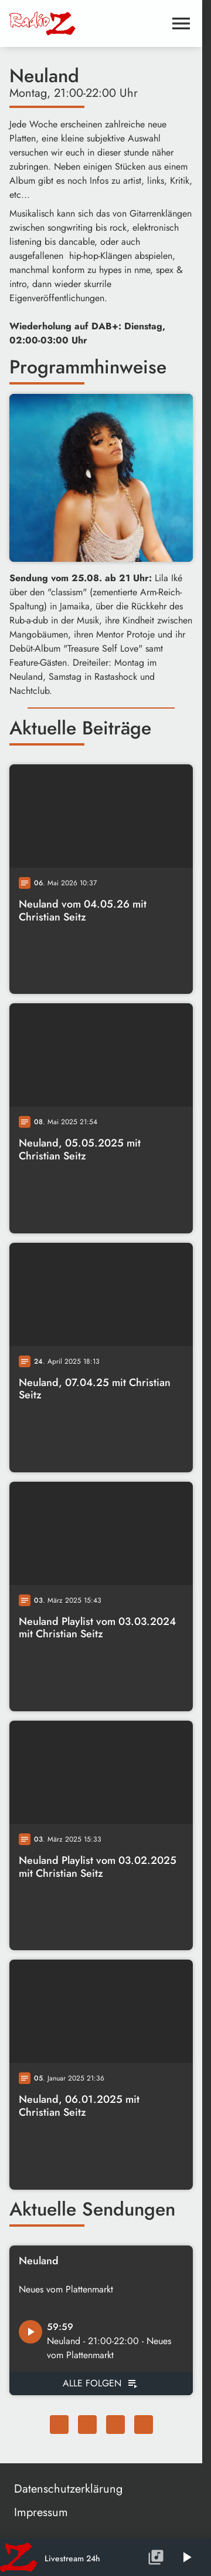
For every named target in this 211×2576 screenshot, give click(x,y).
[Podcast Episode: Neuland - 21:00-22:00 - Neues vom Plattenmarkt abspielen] (30, 2332)
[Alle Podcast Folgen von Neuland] (101, 2383)
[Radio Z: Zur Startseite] (55, 23)
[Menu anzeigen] (181, 23)
